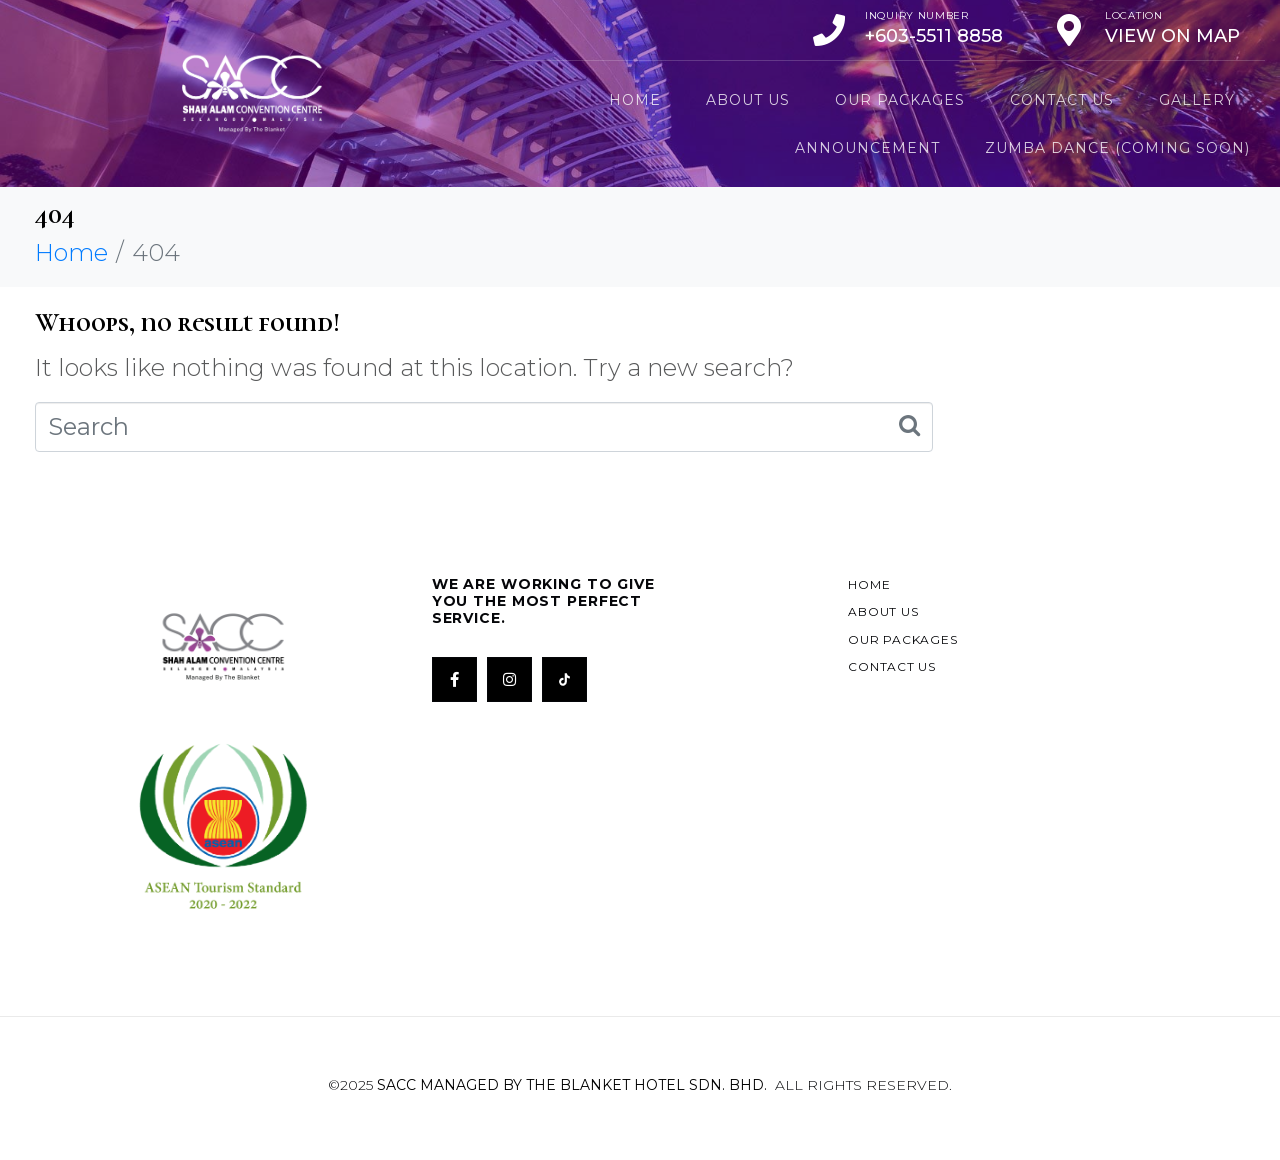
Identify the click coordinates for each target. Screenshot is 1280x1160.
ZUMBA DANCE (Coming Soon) (1117, 148)
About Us (748, 100)
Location (1134, 15)
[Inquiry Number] (829, 30)
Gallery (1197, 100)
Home (635, 100)
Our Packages (900, 100)
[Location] (1069, 30)
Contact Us (1062, 100)
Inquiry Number (917, 15)
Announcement (867, 148)
